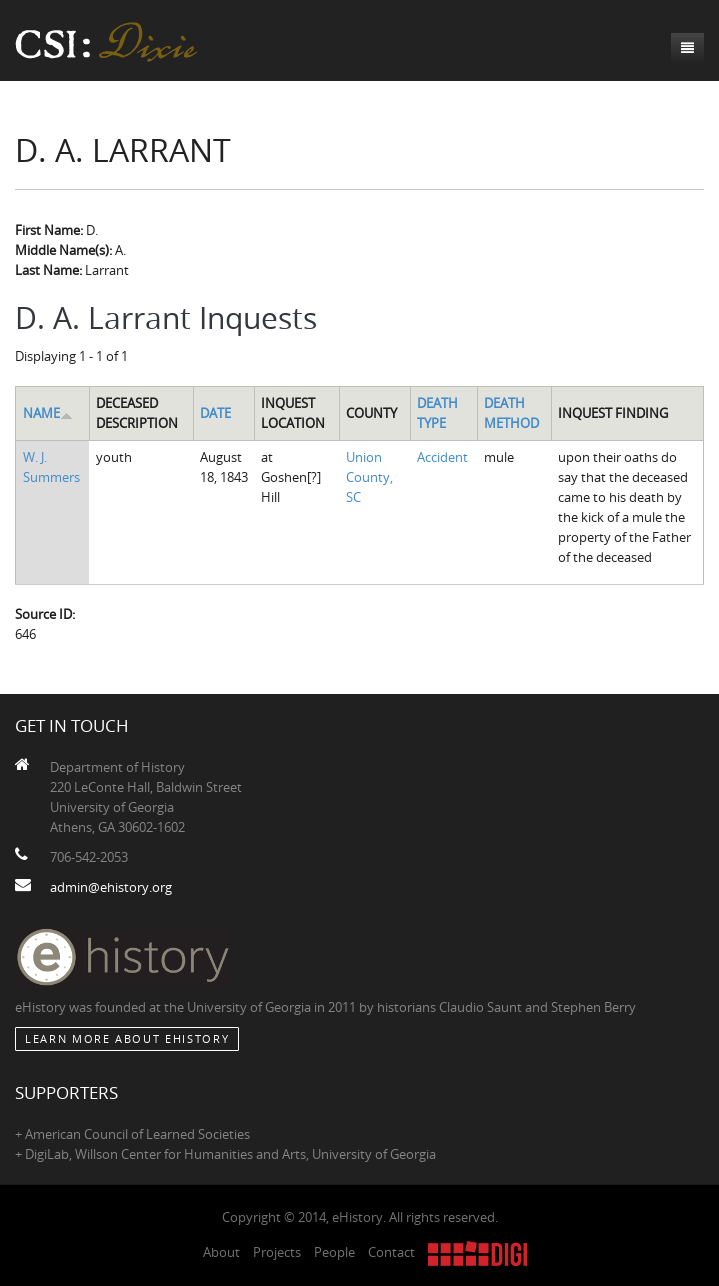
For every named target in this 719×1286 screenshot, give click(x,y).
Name (48, 413)
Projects (277, 1252)
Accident (442, 457)
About (221, 1252)
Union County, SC (369, 477)
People (334, 1252)
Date (215, 413)
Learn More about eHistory (127, 1038)
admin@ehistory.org (111, 887)
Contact (391, 1252)
